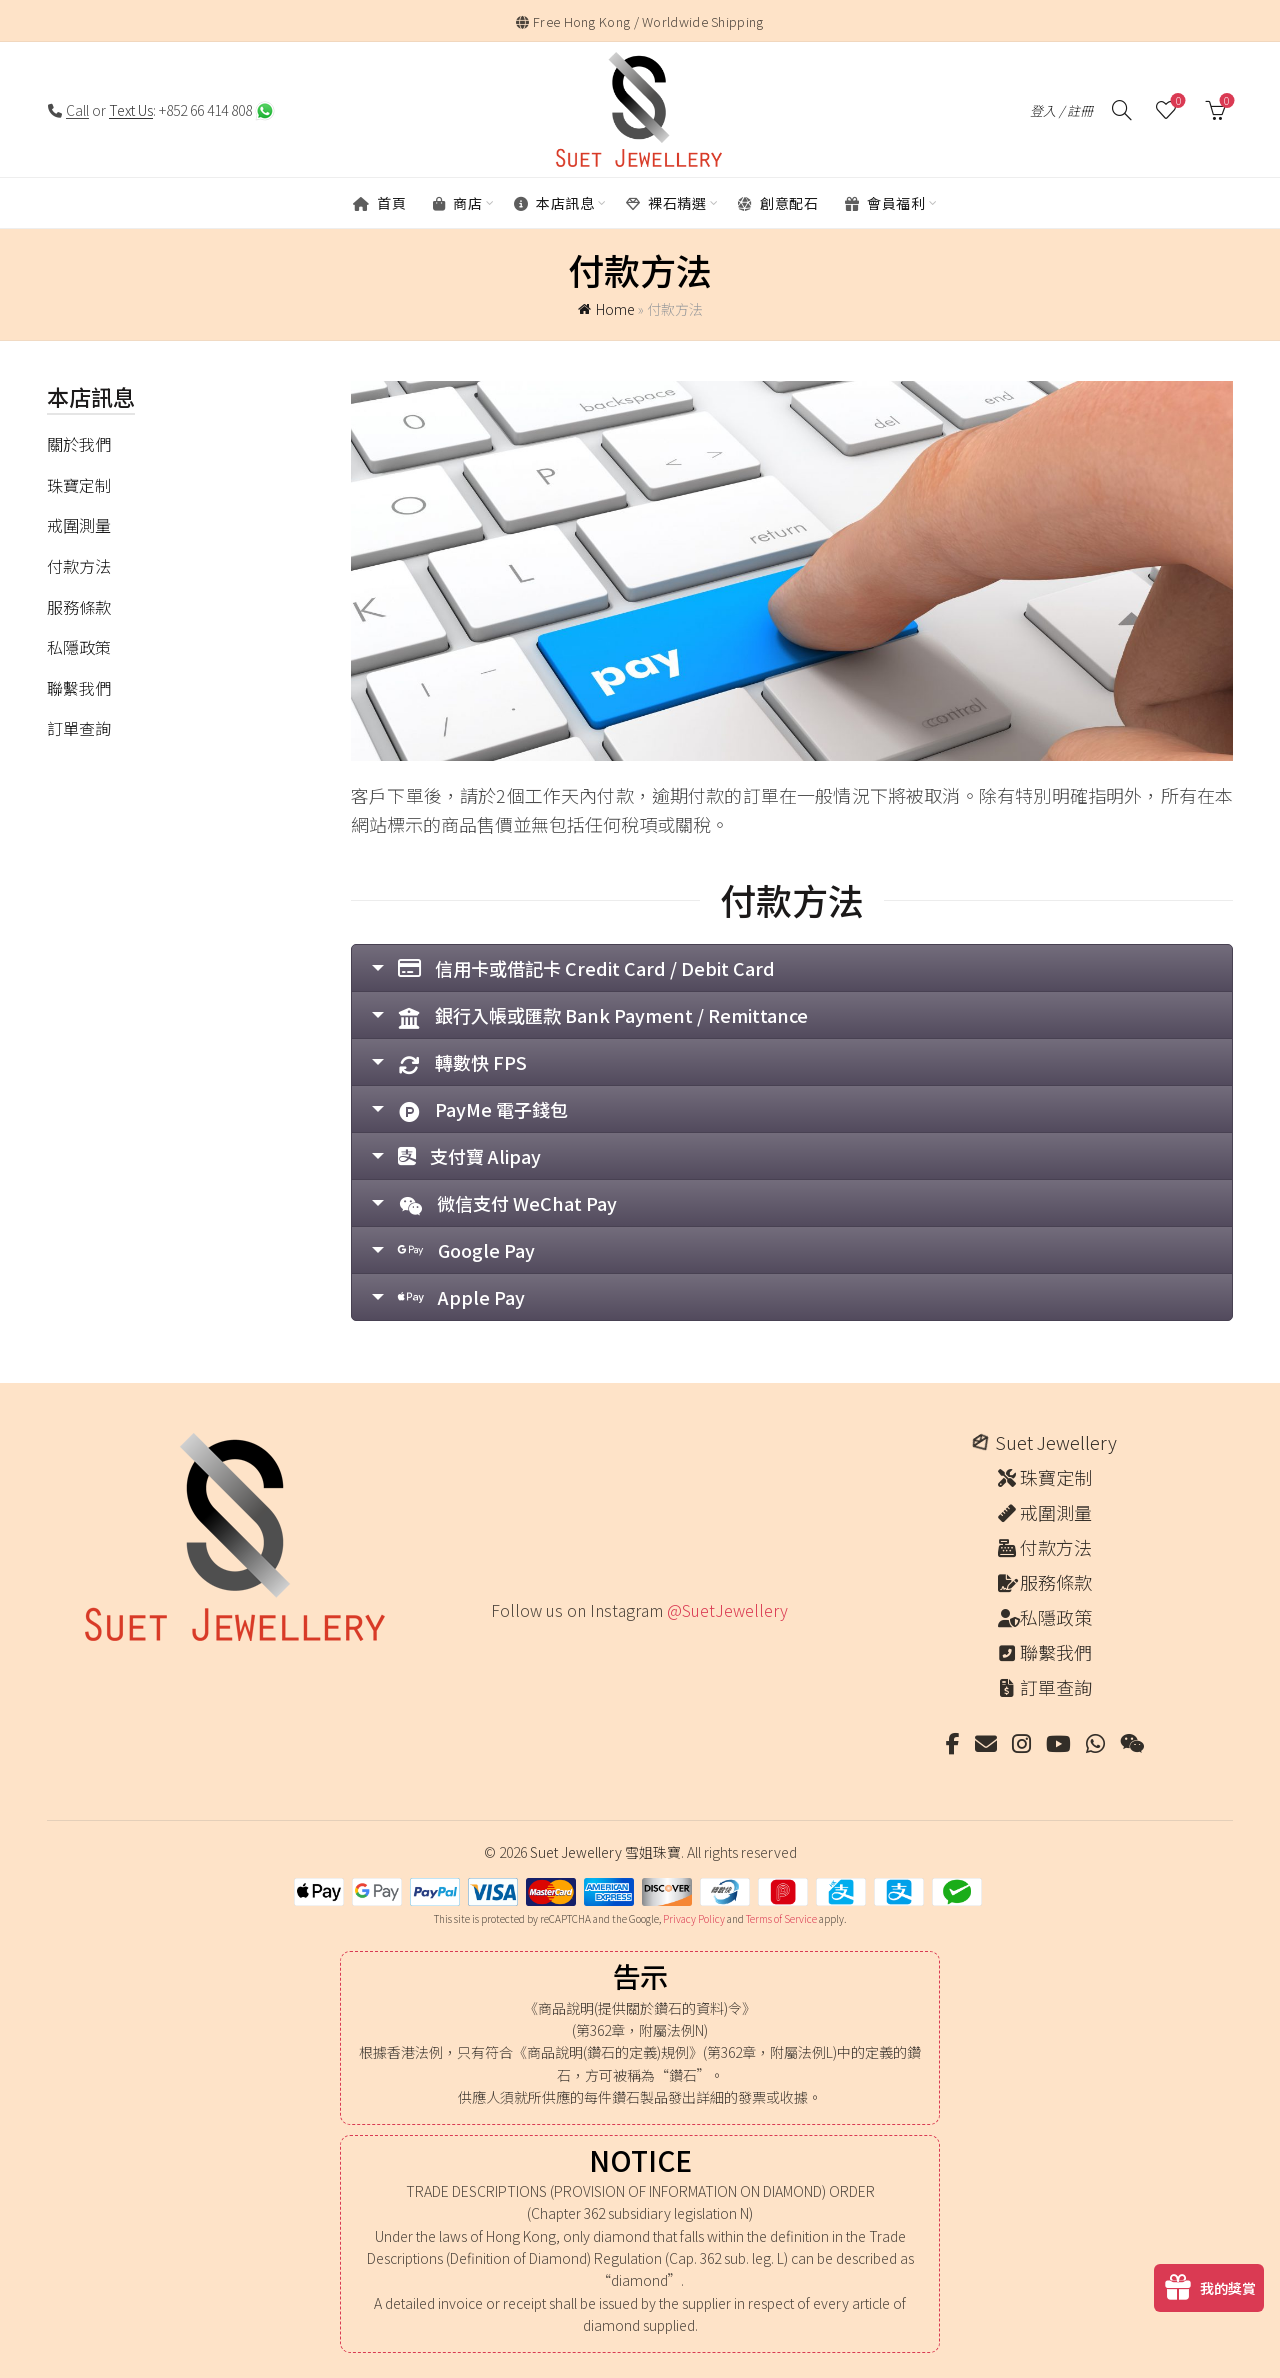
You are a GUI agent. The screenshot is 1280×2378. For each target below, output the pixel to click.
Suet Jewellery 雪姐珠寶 (605, 1852)
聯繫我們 (79, 688)
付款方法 (79, 566)
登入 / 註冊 (1061, 110)
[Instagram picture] (498, 1652)
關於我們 (79, 444)
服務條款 (79, 607)
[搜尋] (1122, 110)
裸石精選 (666, 203)
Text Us (131, 110)
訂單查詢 (79, 728)
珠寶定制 (79, 485)
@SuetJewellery (727, 1610)
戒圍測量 (79, 525)
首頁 (379, 203)
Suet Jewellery (1056, 1442)
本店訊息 (554, 203)
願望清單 (1176, 101)
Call (77, 110)
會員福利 (885, 203)
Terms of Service (781, 1918)
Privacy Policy (694, 1918)
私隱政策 (79, 647)
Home (615, 309)
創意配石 (778, 203)
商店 (457, 203)
